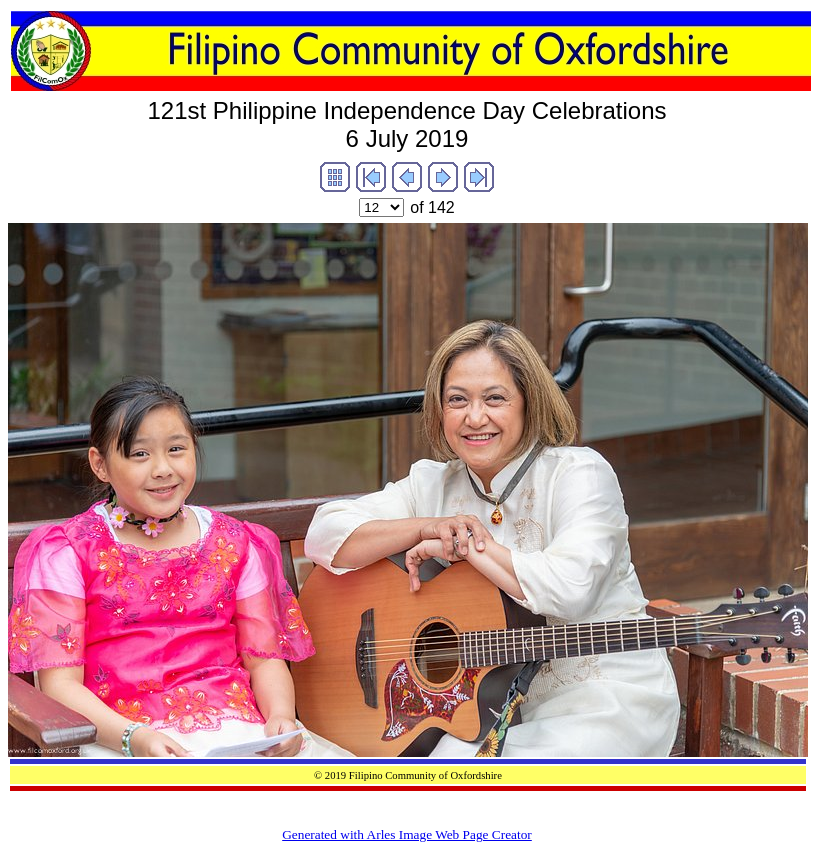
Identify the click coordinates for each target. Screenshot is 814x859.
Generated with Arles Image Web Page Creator (407, 834)
